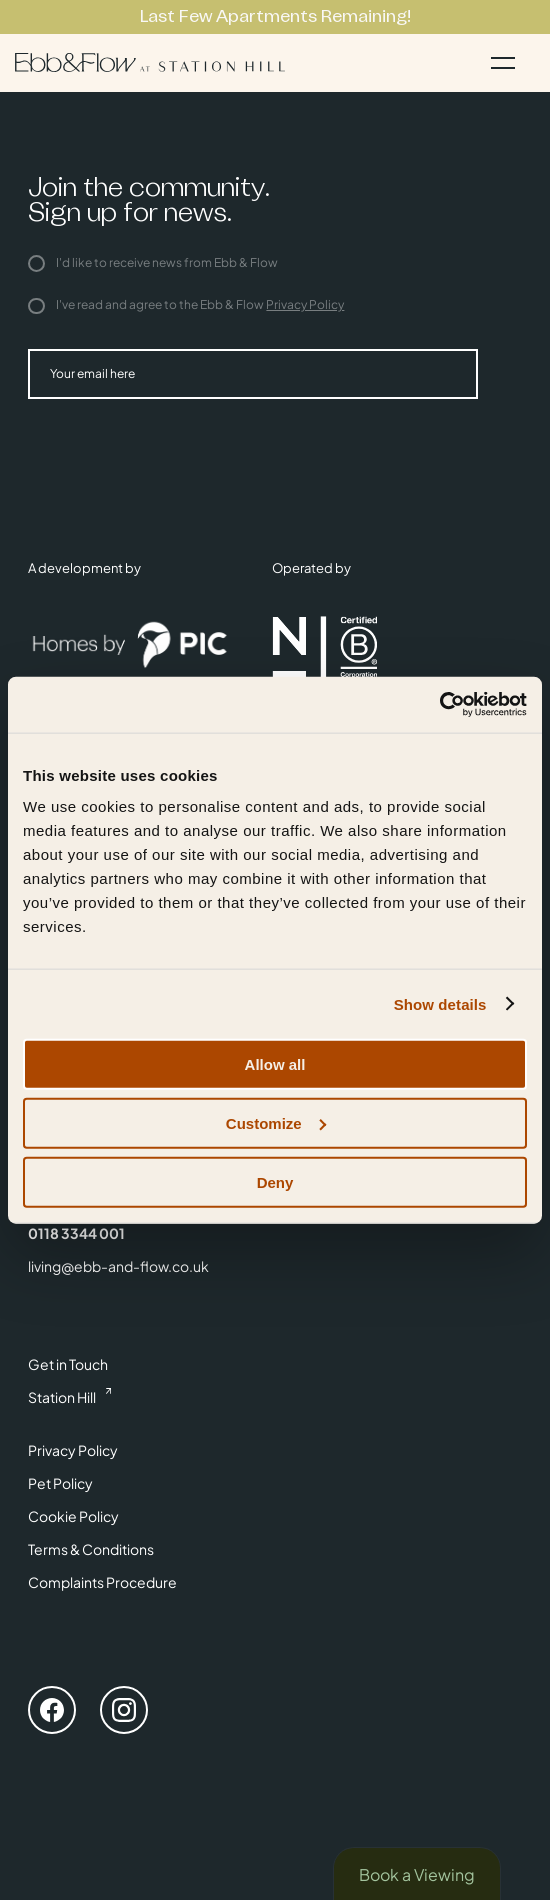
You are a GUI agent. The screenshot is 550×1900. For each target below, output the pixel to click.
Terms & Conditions (91, 1549)
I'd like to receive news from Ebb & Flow (153, 262)
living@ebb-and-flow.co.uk (118, 1266)
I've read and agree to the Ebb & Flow (186, 304)
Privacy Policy (305, 304)
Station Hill (62, 1397)
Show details (440, 1003)
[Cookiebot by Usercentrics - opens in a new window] (439, 705)
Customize (276, 1122)
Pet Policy (60, 1483)
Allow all (275, 1064)
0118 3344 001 (76, 1233)
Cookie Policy (73, 1516)
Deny (275, 1181)
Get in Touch (68, 1364)
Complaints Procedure (102, 1582)
